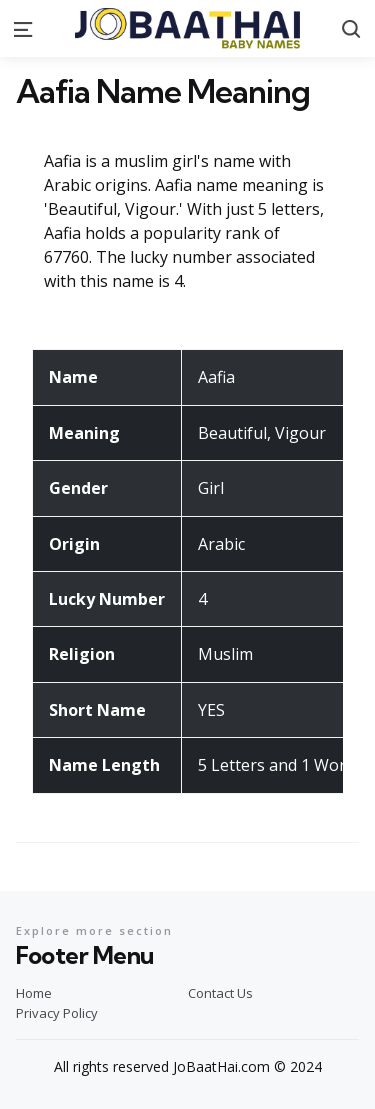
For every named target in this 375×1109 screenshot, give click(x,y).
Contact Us (220, 993)
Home (34, 993)
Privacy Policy (57, 1013)
